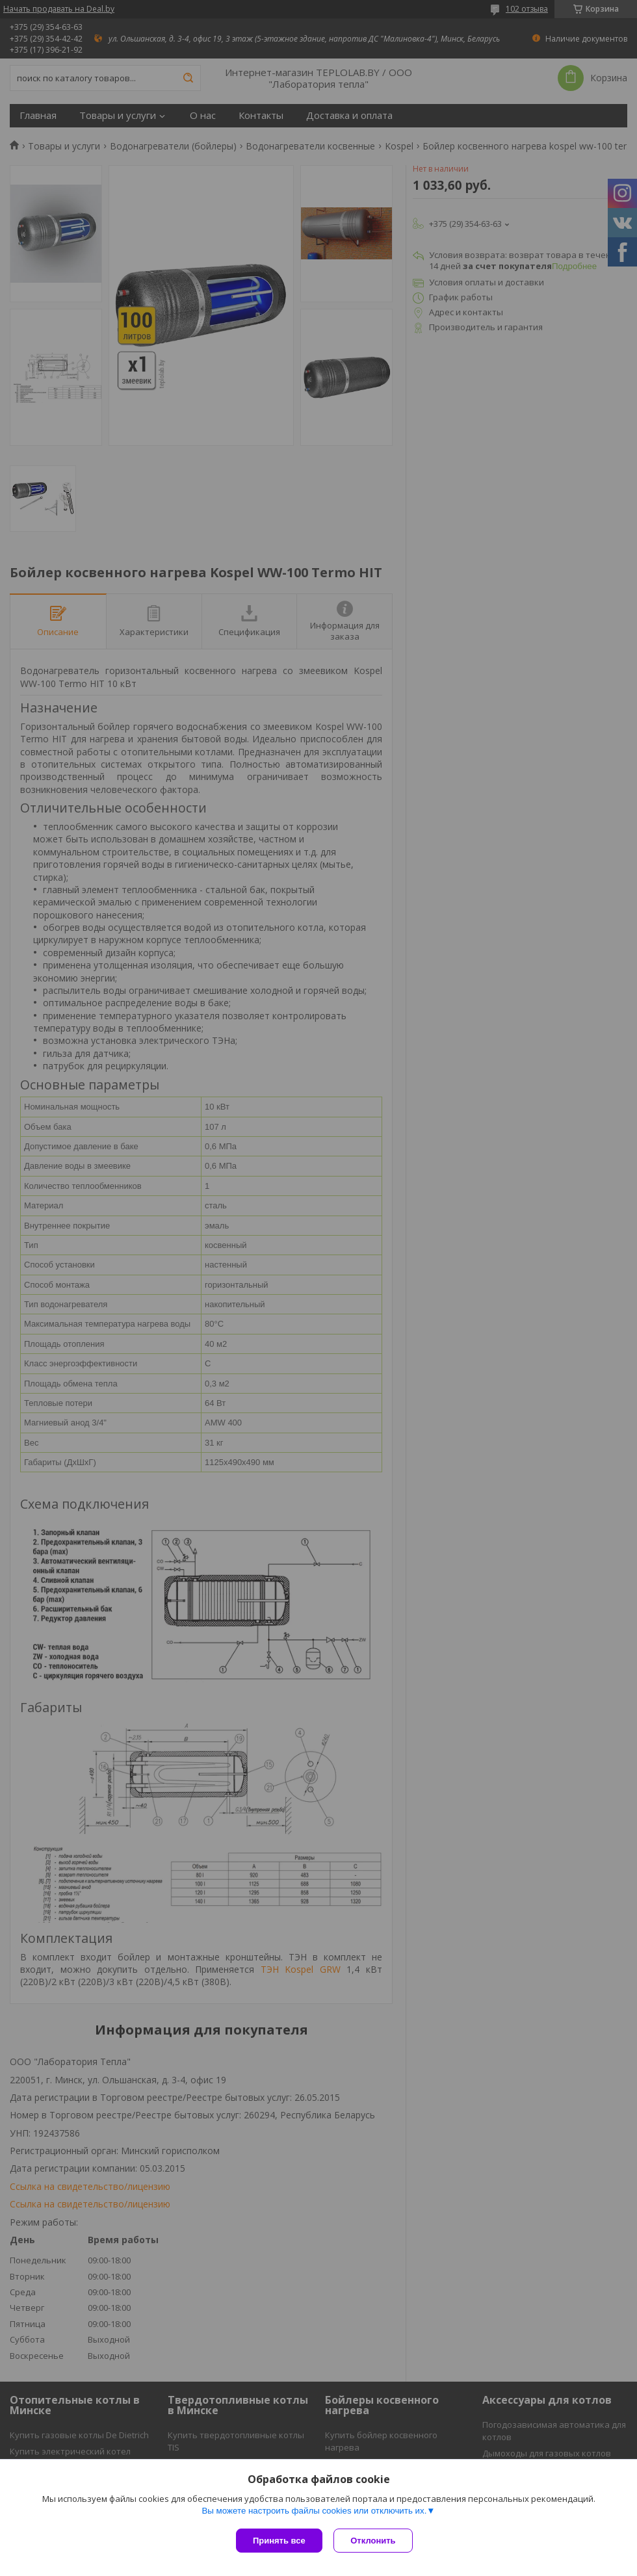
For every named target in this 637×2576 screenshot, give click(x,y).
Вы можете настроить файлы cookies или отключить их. (314, 2512)
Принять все (279, 2540)
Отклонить (374, 2540)
